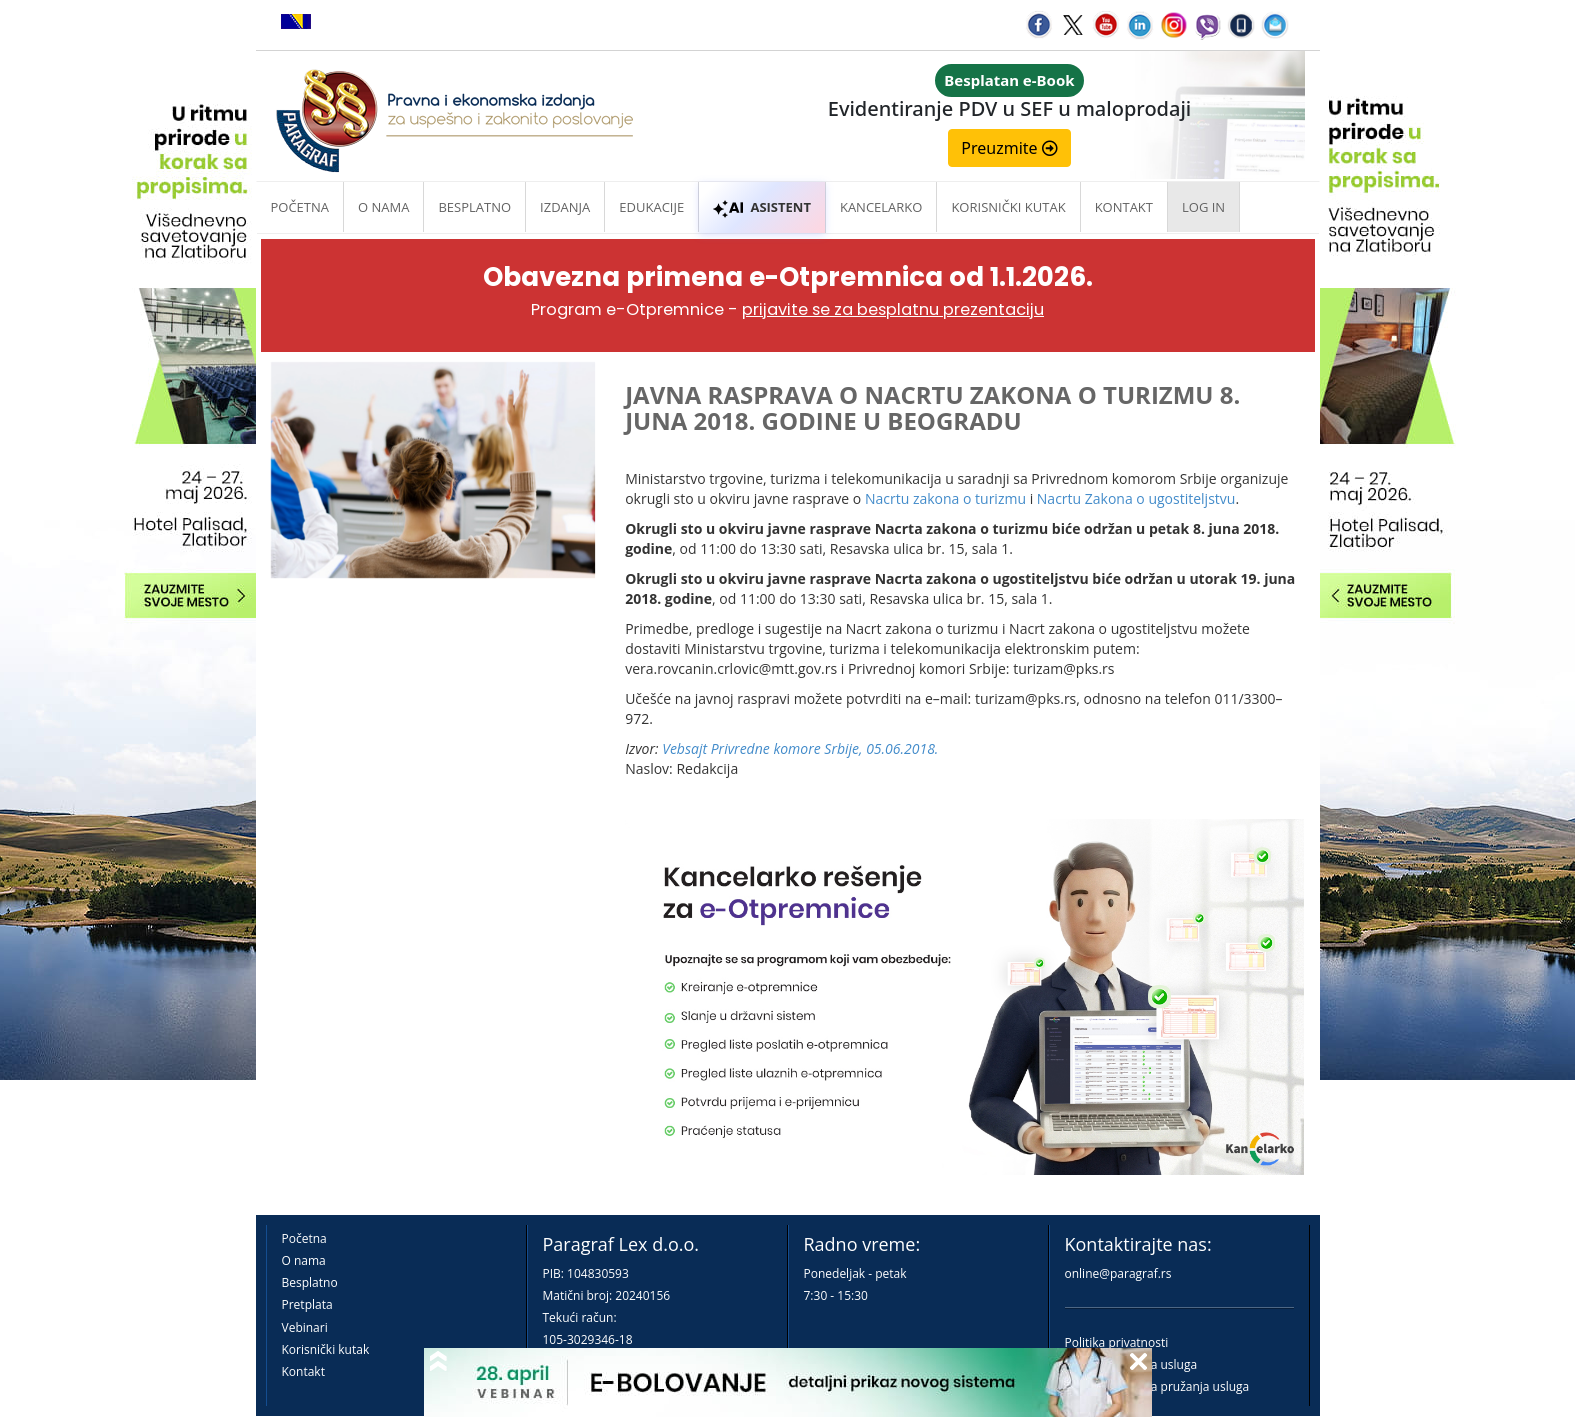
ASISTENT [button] (762, 207)
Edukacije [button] (651, 207)
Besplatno (474, 207)
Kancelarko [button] (881, 207)
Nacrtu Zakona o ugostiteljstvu (1136, 498)
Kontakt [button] (1124, 207)
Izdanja (565, 207)
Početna (300, 207)
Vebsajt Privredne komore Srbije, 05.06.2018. (800, 748)
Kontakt (303, 1371)
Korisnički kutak (326, 1349)
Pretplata (307, 1304)
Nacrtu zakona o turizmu (945, 498)
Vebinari (305, 1327)
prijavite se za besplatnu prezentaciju (893, 309)
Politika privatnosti (1117, 1342)
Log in (1203, 207)
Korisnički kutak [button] (1008, 207)
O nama (383, 207)
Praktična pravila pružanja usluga (1157, 1386)
